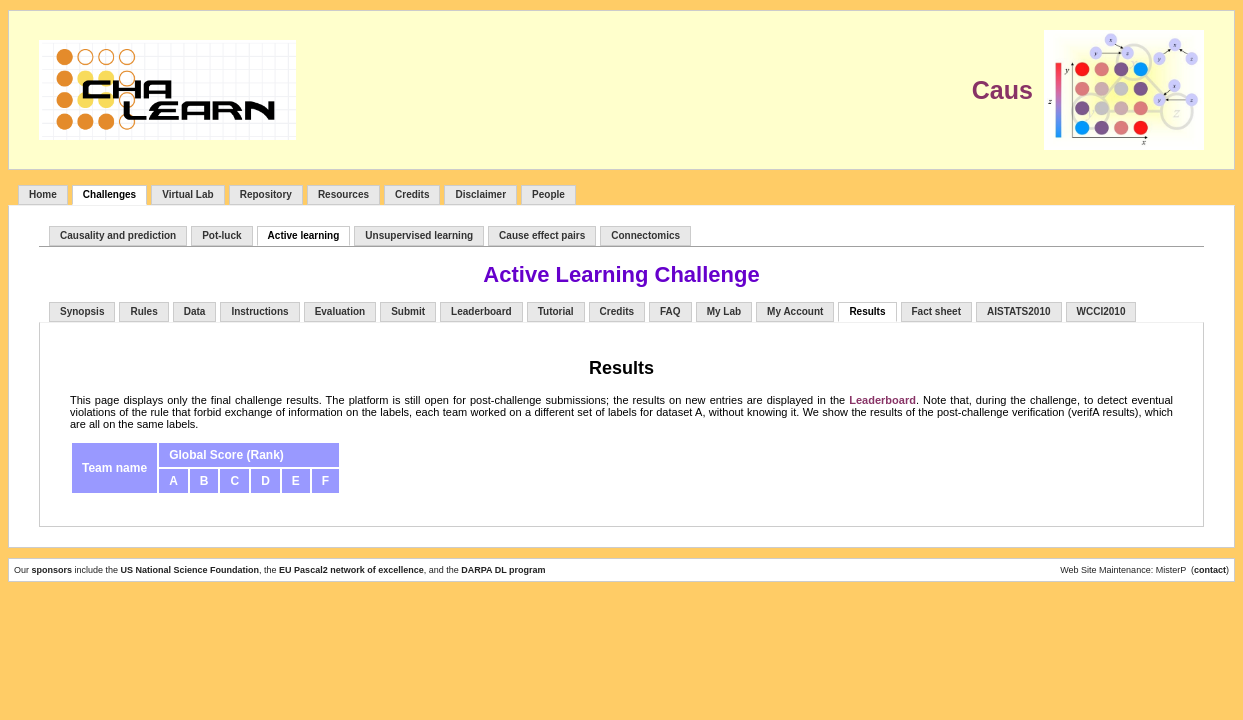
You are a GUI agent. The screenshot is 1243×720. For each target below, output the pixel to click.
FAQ (670, 311)
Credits (412, 194)
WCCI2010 (1101, 311)
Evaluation (340, 311)
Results (867, 311)
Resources (343, 194)
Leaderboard (481, 311)
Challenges (109, 194)
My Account (795, 311)
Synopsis (82, 311)
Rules (143, 311)
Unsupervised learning (419, 235)
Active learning (304, 235)
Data (195, 311)
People (548, 194)
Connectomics (645, 235)
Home (43, 194)
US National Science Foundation (190, 570)
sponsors (53, 570)
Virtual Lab (188, 194)
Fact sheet (936, 311)
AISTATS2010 (1019, 311)
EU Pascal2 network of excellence (351, 570)
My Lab (724, 311)
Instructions (259, 311)
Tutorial (556, 311)
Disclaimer (480, 194)
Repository (266, 194)
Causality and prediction (118, 235)
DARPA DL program (503, 570)
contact (1210, 570)
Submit (408, 311)
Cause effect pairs (542, 235)
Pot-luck (221, 235)
